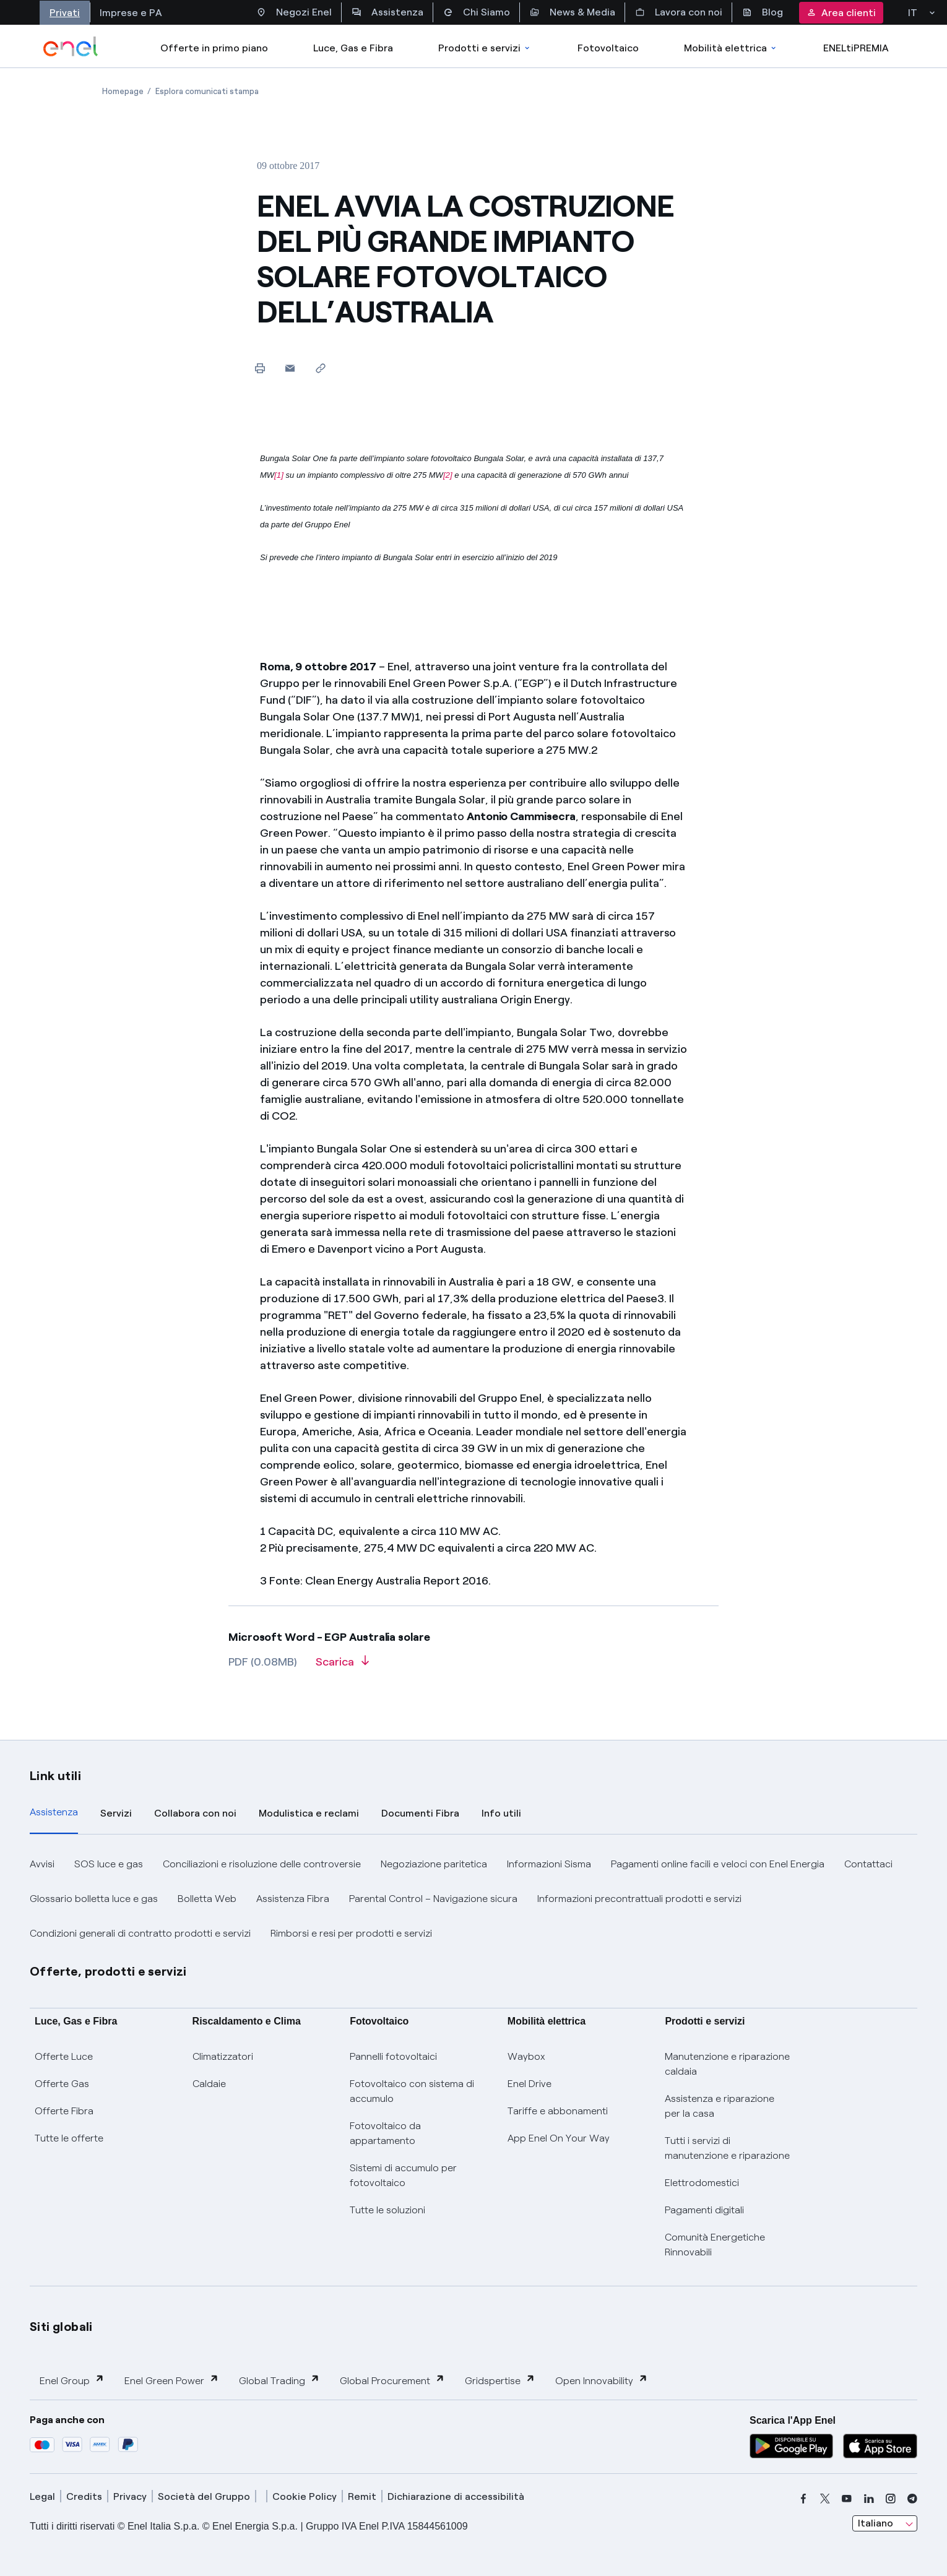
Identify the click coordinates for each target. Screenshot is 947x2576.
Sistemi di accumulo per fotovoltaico (403, 2175)
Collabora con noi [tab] (195, 1813)
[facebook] (803, 2499)
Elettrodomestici (702, 2183)
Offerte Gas (62, 2084)
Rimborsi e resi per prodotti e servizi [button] (351, 1933)
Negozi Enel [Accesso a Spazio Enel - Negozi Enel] (294, 12)
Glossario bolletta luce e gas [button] (94, 1898)
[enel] (70, 46)
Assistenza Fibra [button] (292, 1898)
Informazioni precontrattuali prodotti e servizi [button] (639, 1898)
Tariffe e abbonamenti (558, 2111)
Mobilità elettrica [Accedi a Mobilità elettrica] (731, 48)
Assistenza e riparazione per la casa (719, 2106)
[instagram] (891, 2499)
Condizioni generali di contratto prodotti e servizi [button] (140, 1933)
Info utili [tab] (501, 1813)
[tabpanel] (473, 1899)
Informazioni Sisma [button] (549, 1864)
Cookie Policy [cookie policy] (304, 2496)
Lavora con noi (678, 12)
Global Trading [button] (279, 2380)
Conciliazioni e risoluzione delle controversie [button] (262, 1864)
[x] (825, 2499)
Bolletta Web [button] (207, 1898)
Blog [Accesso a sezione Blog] (762, 12)
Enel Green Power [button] (171, 2380)
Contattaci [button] (868, 1864)
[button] (290, 368)
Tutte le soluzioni (387, 2210)
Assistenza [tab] (54, 1812)
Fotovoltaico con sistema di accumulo (412, 2091)
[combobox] (884, 2523)
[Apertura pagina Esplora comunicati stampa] (207, 91)
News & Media (572, 12)
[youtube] (847, 2499)
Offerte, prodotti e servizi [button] (108, 1971)
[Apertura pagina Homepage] (123, 91)
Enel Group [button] (72, 2380)
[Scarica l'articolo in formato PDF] (342, 1666)
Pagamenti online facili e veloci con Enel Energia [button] (717, 1864)
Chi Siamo (476, 12)
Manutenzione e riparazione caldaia (727, 2064)
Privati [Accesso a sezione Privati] (65, 13)
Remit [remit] (362, 2496)
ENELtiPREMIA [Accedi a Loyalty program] (856, 48)
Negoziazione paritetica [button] (434, 1864)
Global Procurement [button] (392, 2380)
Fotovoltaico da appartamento (385, 2133)
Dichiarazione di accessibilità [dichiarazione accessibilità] (455, 2496)
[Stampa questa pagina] (260, 368)
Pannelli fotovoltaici (393, 2056)
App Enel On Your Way (559, 2138)
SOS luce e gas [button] (108, 1864)
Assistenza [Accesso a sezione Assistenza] (387, 12)
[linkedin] (869, 2499)
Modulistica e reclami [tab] (309, 1813)
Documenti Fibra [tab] (420, 1813)
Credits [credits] (84, 2496)
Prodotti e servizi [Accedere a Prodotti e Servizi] (485, 48)
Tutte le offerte (69, 2138)
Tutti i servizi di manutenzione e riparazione (727, 2148)
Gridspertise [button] (500, 2380)
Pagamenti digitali (704, 2210)
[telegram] (912, 2499)
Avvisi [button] (42, 1864)
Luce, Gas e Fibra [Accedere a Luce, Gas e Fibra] (353, 48)
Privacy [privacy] (130, 2496)
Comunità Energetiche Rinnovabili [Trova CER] (715, 2244)
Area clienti (841, 13)
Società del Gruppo (204, 2496)
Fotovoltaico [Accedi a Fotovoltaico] (608, 48)
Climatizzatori (222, 2056)
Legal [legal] (42, 2496)
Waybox (526, 2056)
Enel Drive (529, 2084)
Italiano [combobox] (875, 2523)
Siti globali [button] (61, 2326)
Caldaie (209, 2084)
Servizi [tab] (116, 1813)
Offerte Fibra (64, 2111)
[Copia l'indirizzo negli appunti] (320, 368)
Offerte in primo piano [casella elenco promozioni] (214, 48)
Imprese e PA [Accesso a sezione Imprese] (131, 12)
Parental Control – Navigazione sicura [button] (433, 1898)
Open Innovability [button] (601, 2380)
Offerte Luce (64, 2056)
